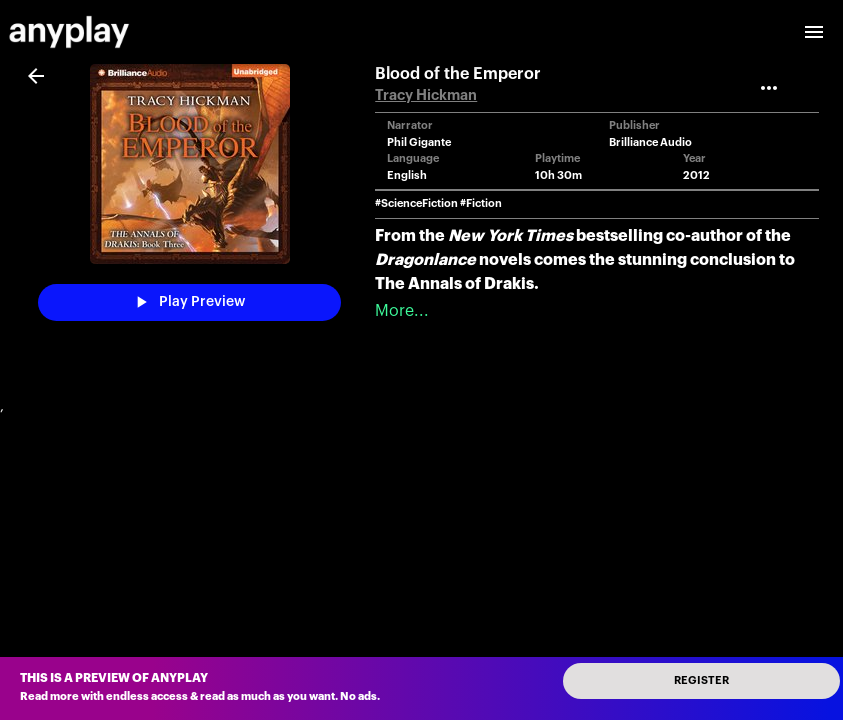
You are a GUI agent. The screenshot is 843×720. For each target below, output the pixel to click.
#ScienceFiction (416, 203)
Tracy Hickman (426, 95)
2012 (696, 175)
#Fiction (481, 203)
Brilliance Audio (650, 142)
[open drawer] (814, 32)
